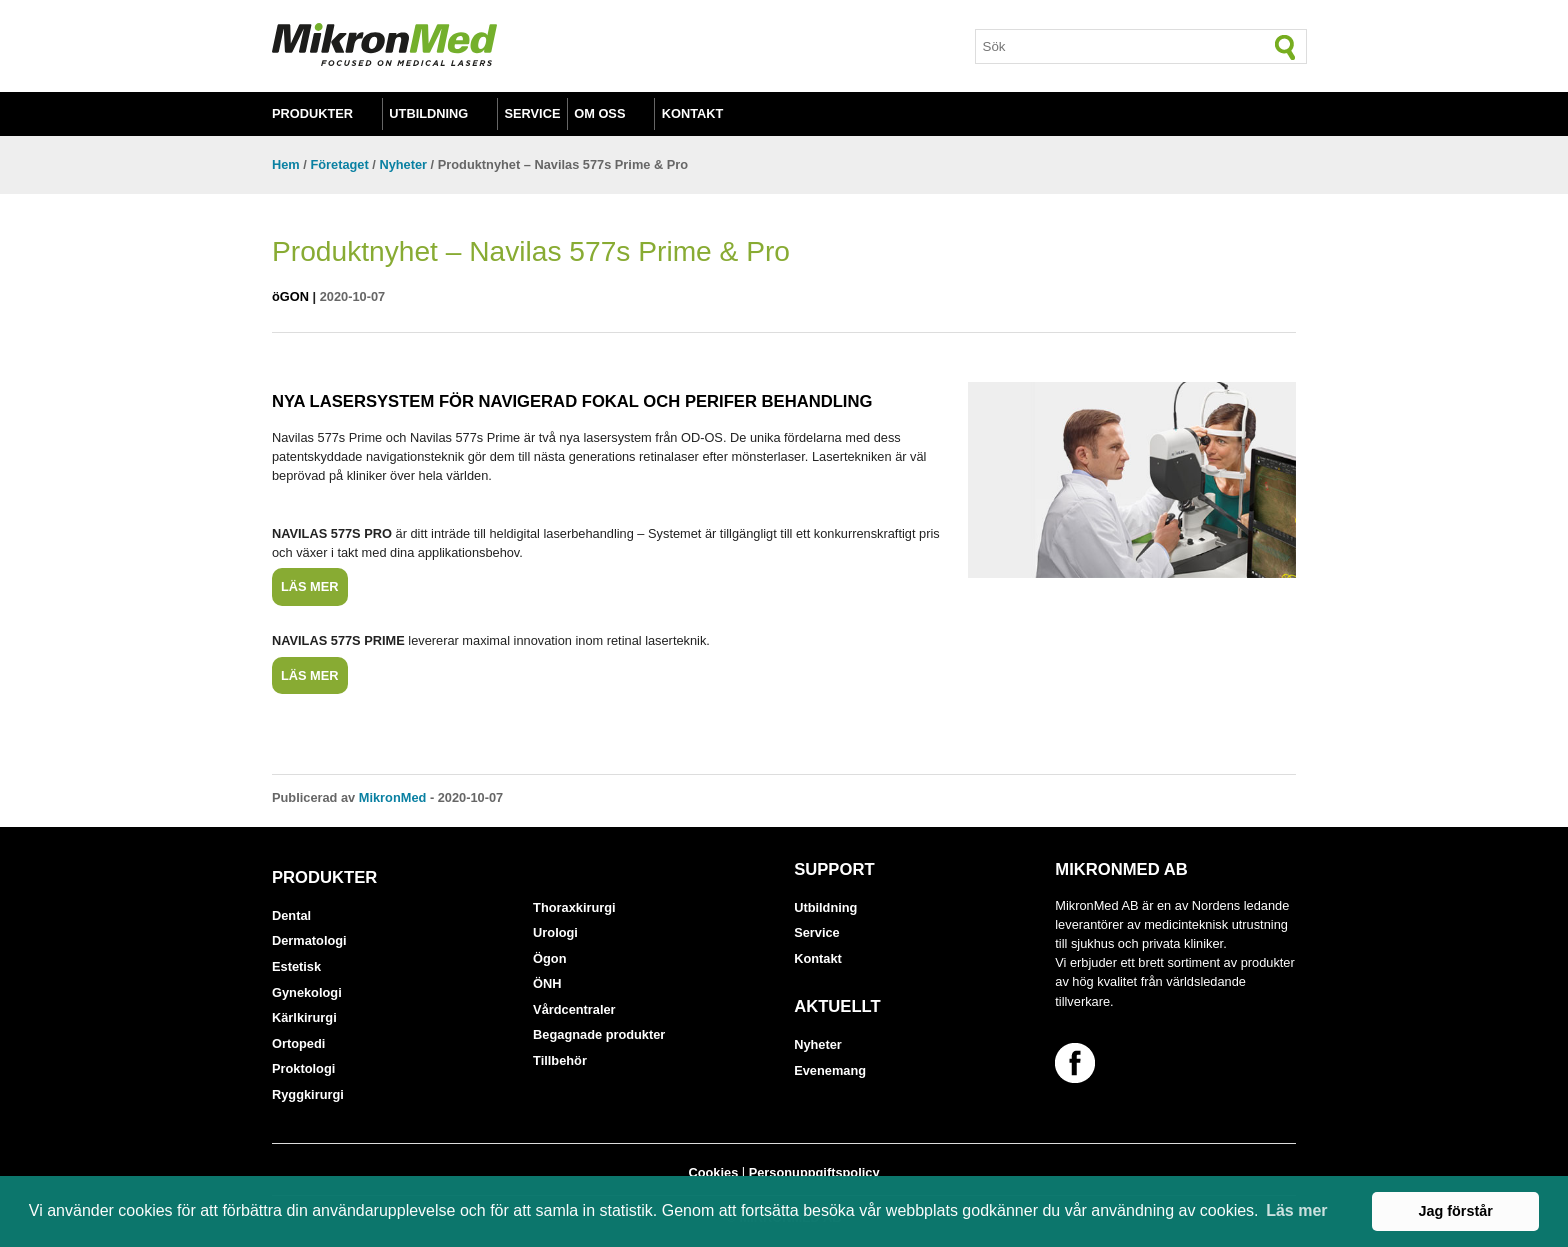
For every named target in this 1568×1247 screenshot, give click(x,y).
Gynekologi (307, 992)
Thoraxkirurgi (574, 907)
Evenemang (830, 1070)
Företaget (339, 164)
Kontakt (693, 113)
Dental (291, 915)
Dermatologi (309, 940)
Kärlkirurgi (304, 1017)
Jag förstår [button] (1455, 1211)
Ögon (549, 958)
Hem (286, 164)
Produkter (312, 113)
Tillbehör (560, 1060)
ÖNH (547, 983)
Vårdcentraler (574, 1009)
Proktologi (303, 1068)
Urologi (555, 932)
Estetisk (296, 966)
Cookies (713, 1172)
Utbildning (428, 113)
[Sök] (1286, 47)
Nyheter (403, 164)
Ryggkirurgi (308, 1094)
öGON (290, 296)
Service (533, 113)
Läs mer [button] (1296, 1210)
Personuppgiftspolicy (814, 1172)
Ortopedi (298, 1043)
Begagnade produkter (599, 1034)
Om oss (599, 113)
